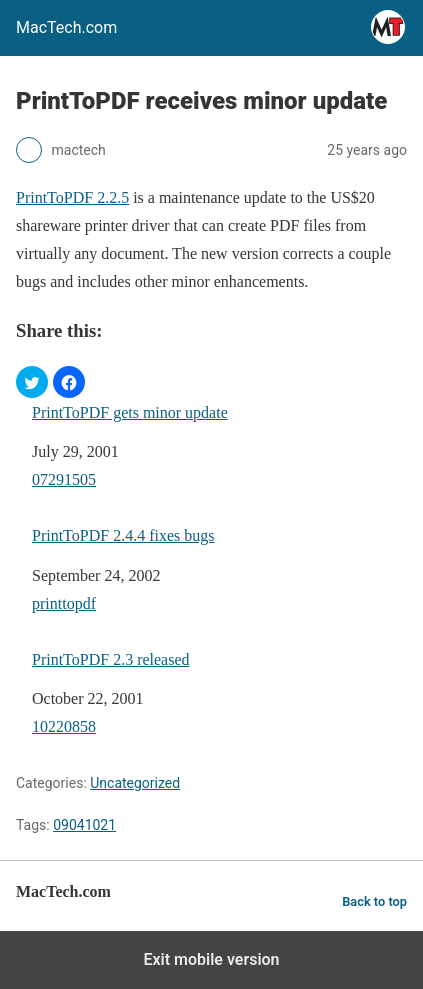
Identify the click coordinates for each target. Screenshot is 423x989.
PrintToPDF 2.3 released (111, 659)
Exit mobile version (211, 959)
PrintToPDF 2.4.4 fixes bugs (123, 535)
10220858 (64, 726)
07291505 (64, 479)
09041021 (84, 825)
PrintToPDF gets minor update (130, 412)
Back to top (374, 901)
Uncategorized (135, 783)
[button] (32, 382)
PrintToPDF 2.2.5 (72, 197)
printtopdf (64, 603)
